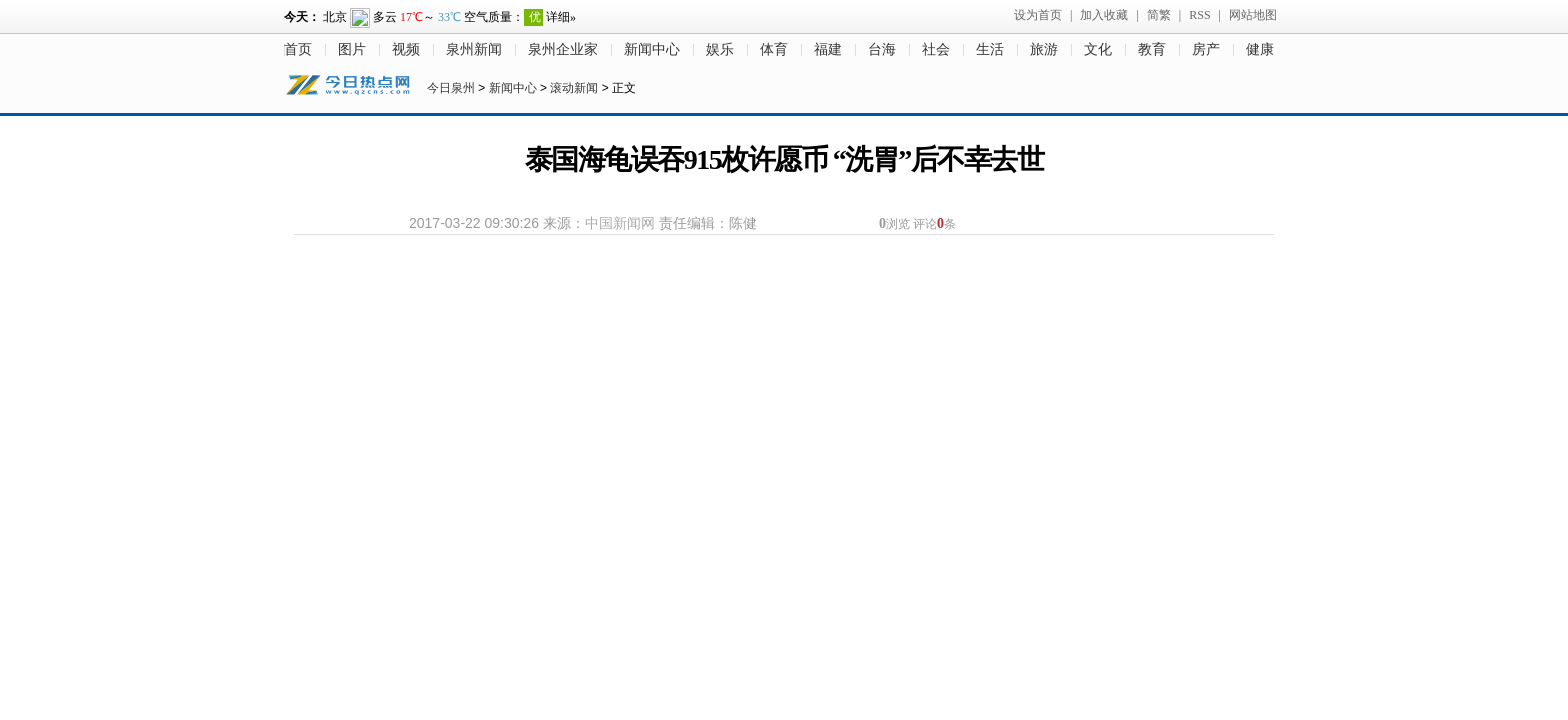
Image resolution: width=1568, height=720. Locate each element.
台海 (882, 49)
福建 (828, 49)
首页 (298, 49)
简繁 (1159, 15)
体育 (774, 49)
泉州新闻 (474, 49)
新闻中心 (652, 49)
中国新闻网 (620, 223)
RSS (1199, 15)
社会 (936, 49)
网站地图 (1253, 15)
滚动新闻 (574, 88)
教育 (1152, 49)
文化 (1098, 49)
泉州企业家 (563, 49)
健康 (1260, 49)
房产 (1206, 49)
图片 (352, 49)
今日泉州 (451, 88)
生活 (990, 49)
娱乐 (720, 49)
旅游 (1044, 49)
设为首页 (1038, 15)
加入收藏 (1104, 15)
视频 (406, 49)
